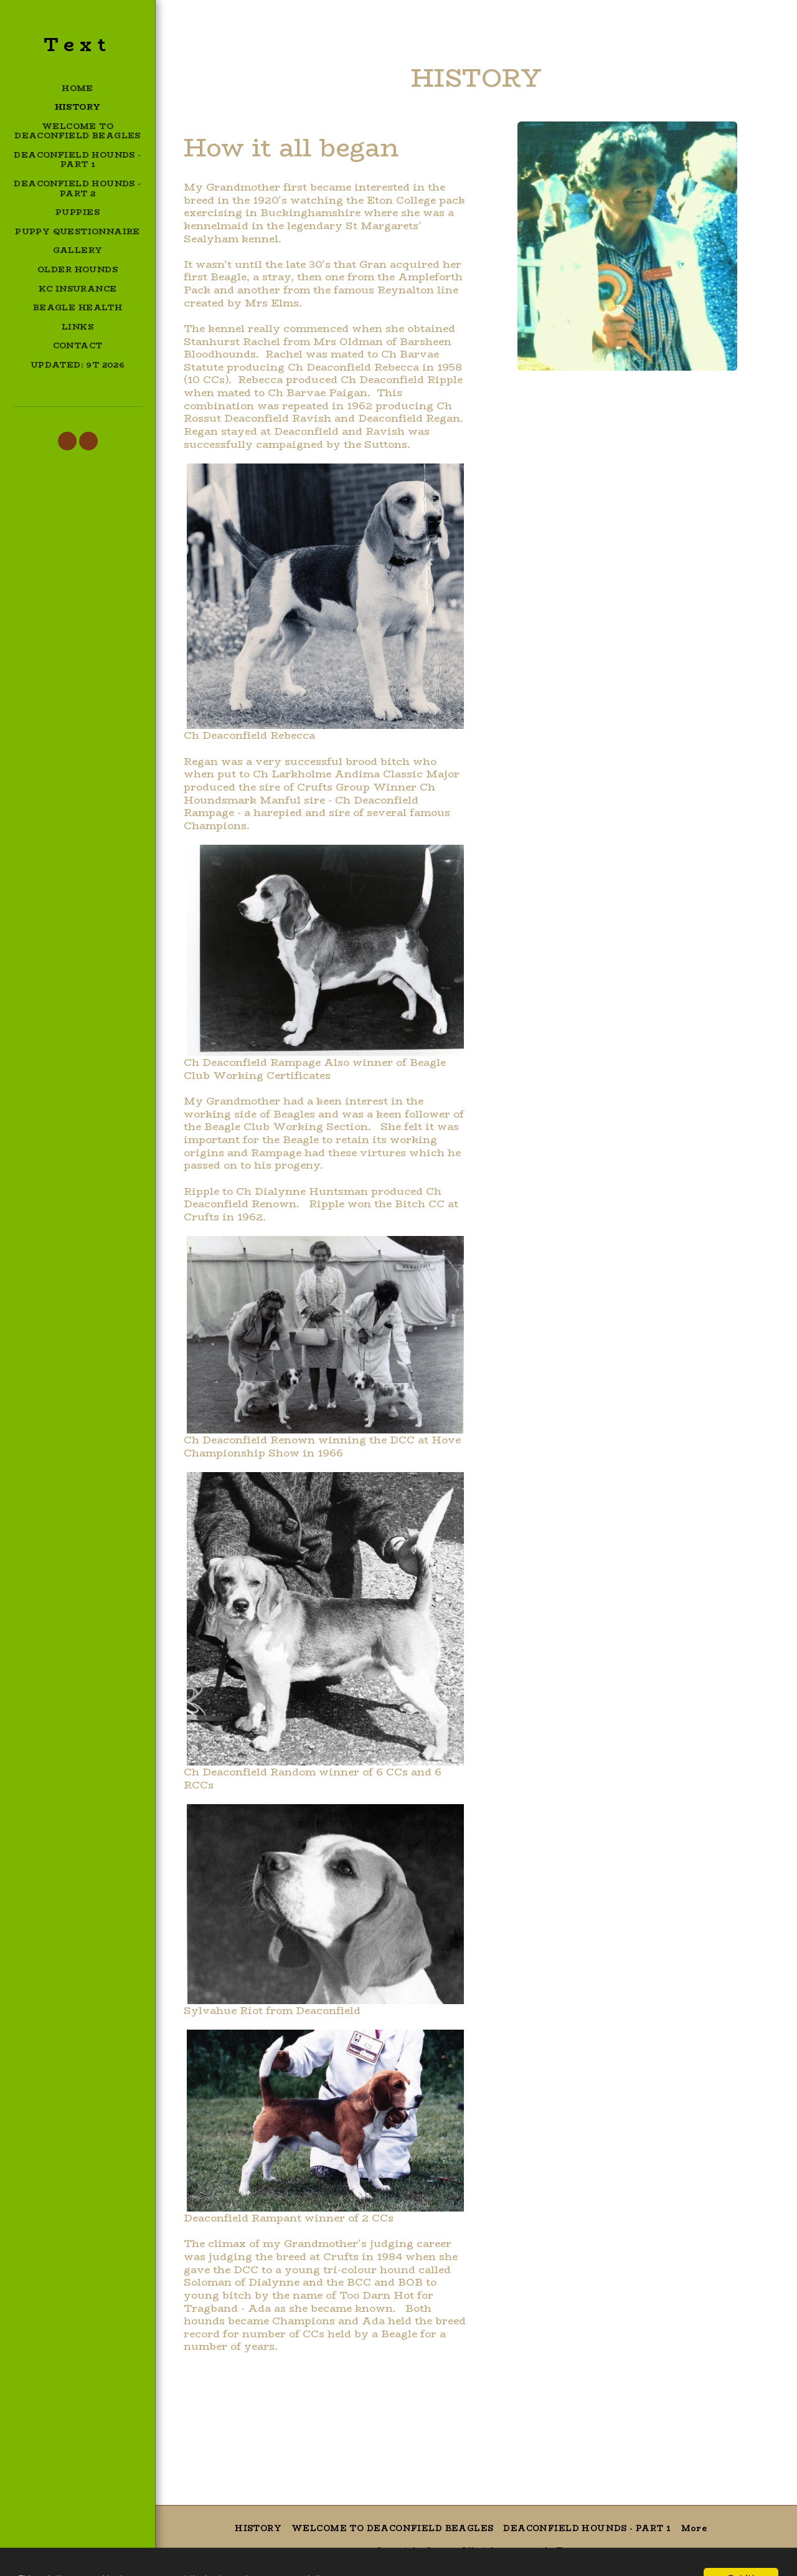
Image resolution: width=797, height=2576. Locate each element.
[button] (67, 441)
